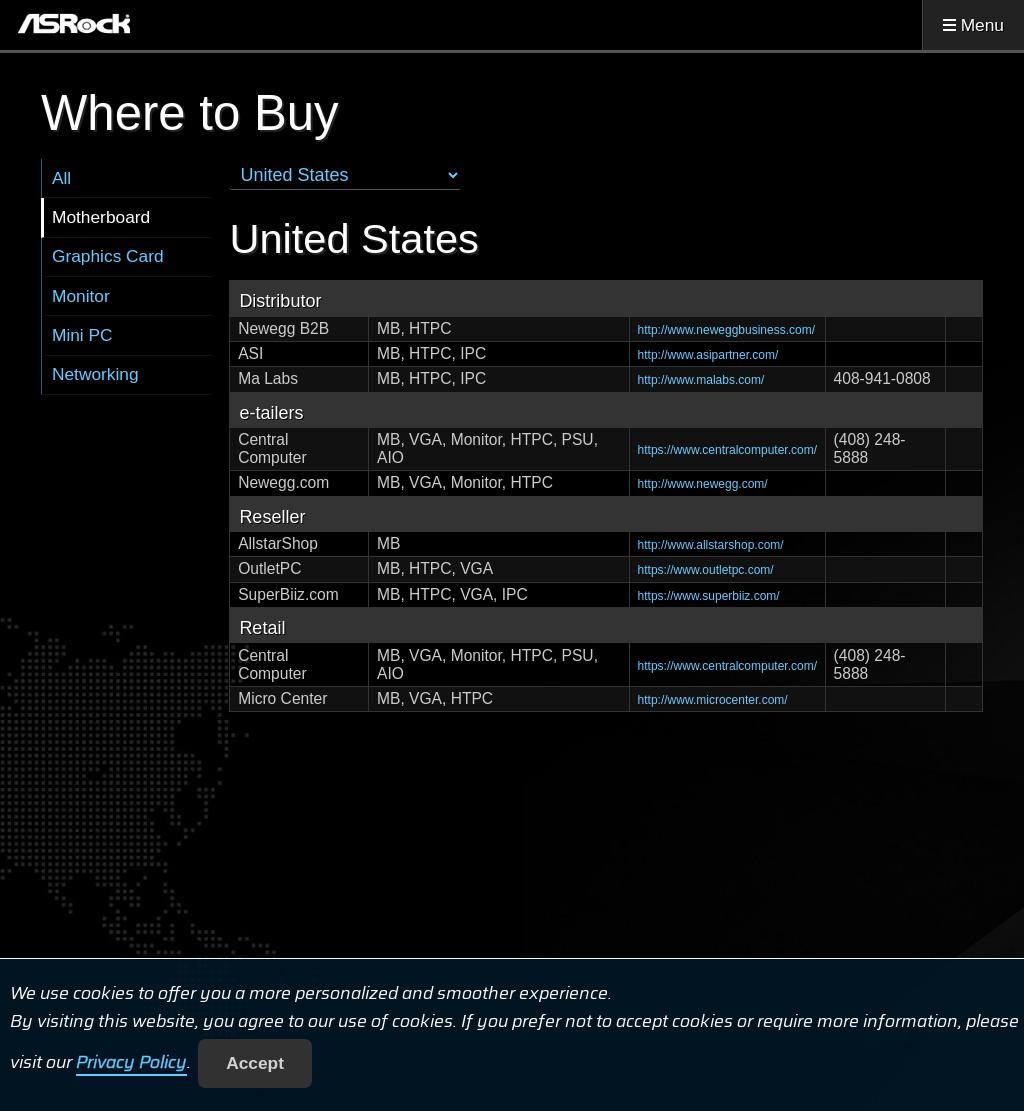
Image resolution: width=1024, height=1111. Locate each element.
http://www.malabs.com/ (701, 380)
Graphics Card (108, 256)
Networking (95, 374)
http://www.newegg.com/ (703, 484)
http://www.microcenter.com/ (713, 700)
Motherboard (101, 217)
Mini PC (82, 335)
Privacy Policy (131, 1063)
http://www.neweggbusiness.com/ (726, 330)
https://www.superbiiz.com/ (709, 596)
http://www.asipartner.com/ (708, 355)
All (61, 178)
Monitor (81, 296)
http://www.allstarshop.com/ (711, 545)
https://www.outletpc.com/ (706, 570)
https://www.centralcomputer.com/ (727, 450)
